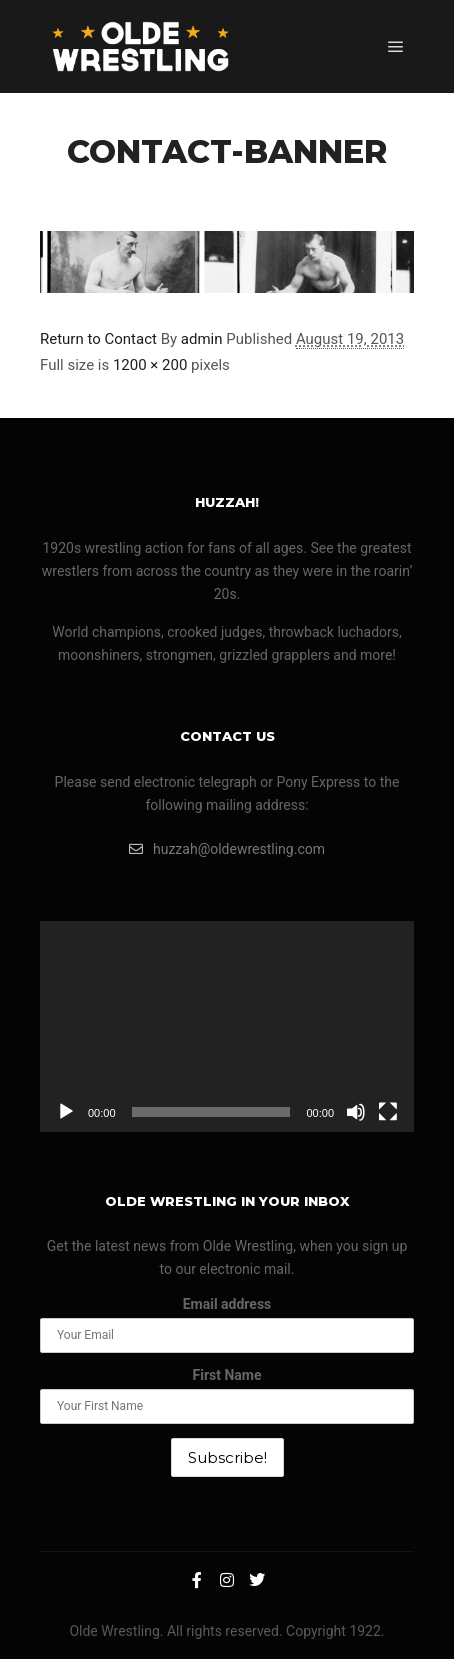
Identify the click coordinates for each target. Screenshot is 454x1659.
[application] (227, 1026)
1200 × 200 (150, 365)
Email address (227, 1304)
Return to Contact (98, 339)
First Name (227, 1375)
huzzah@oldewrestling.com (227, 849)
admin (202, 339)
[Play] (66, 1112)
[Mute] (356, 1112)
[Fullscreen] (388, 1112)
